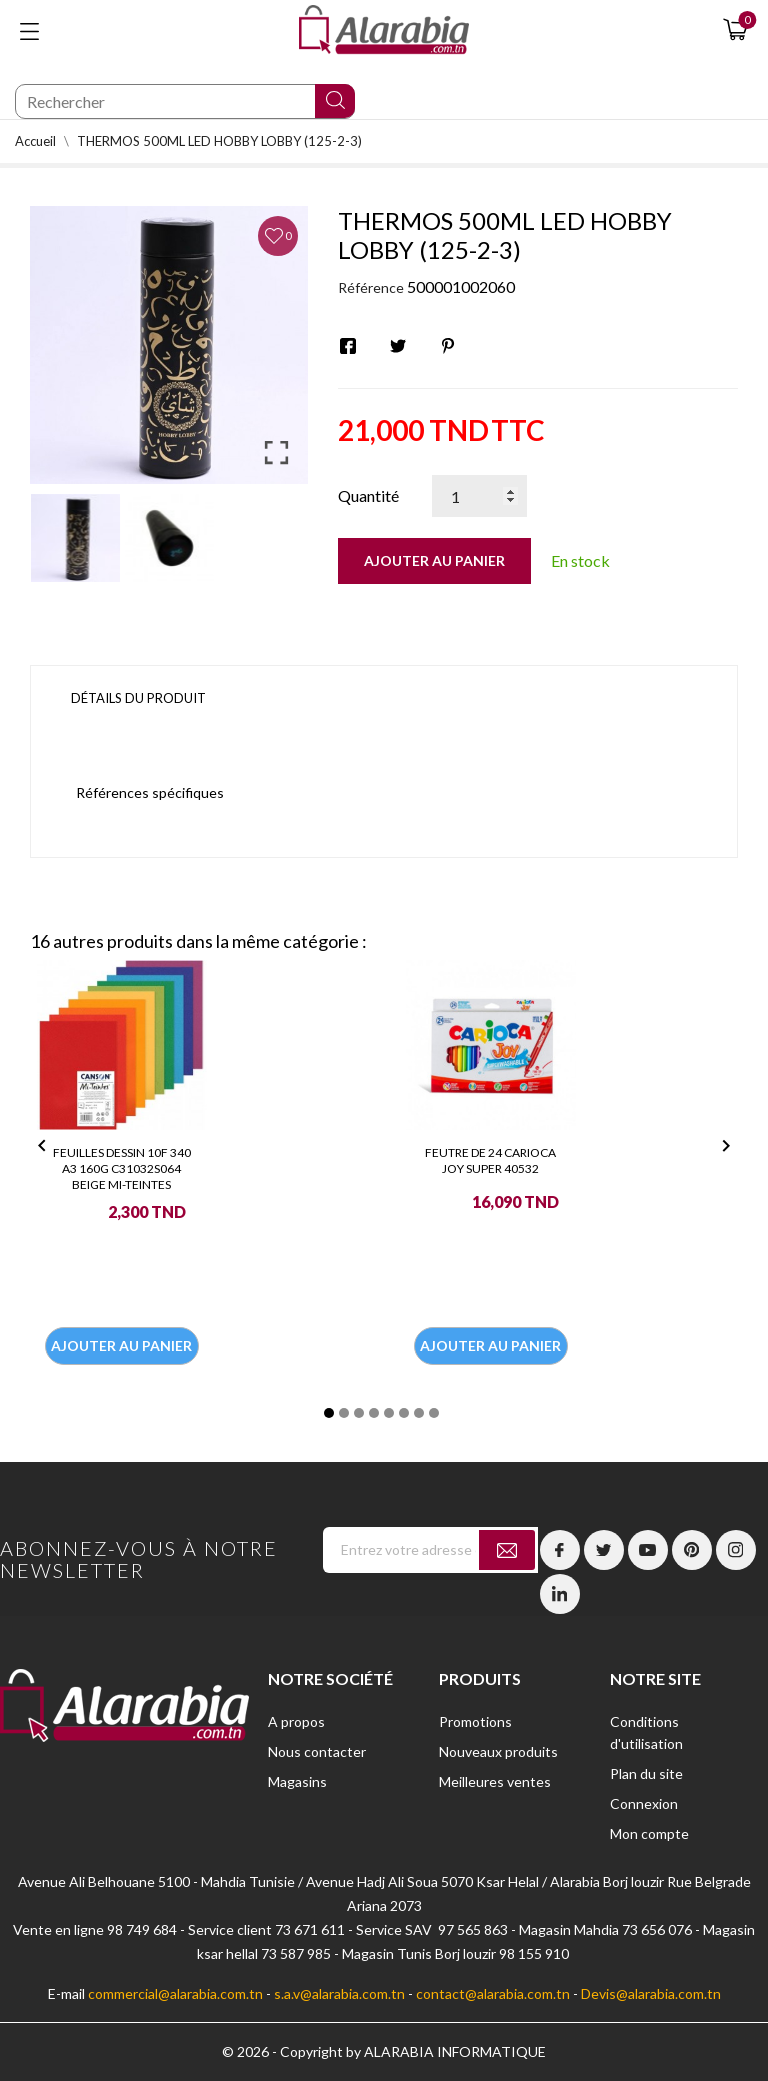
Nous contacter (317, 1751)
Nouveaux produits (498, 1751)
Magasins (297, 1781)
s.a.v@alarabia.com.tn (339, 1993)
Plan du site (646, 1773)
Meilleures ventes (495, 1781)
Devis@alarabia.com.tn (651, 1993)
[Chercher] (185, 101)
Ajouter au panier (434, 560)
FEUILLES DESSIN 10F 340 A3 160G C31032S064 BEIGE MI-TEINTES (122, 1168)
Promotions (475, 1721)
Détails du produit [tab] (138, 698)
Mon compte (649, 1833)
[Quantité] (479, 496)
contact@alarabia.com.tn (493, 1993)
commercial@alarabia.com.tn (175, 1993)
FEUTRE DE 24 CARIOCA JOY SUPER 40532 (490, 1160)
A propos (296, 1721)
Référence (371, 287)
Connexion (644, 1803)
